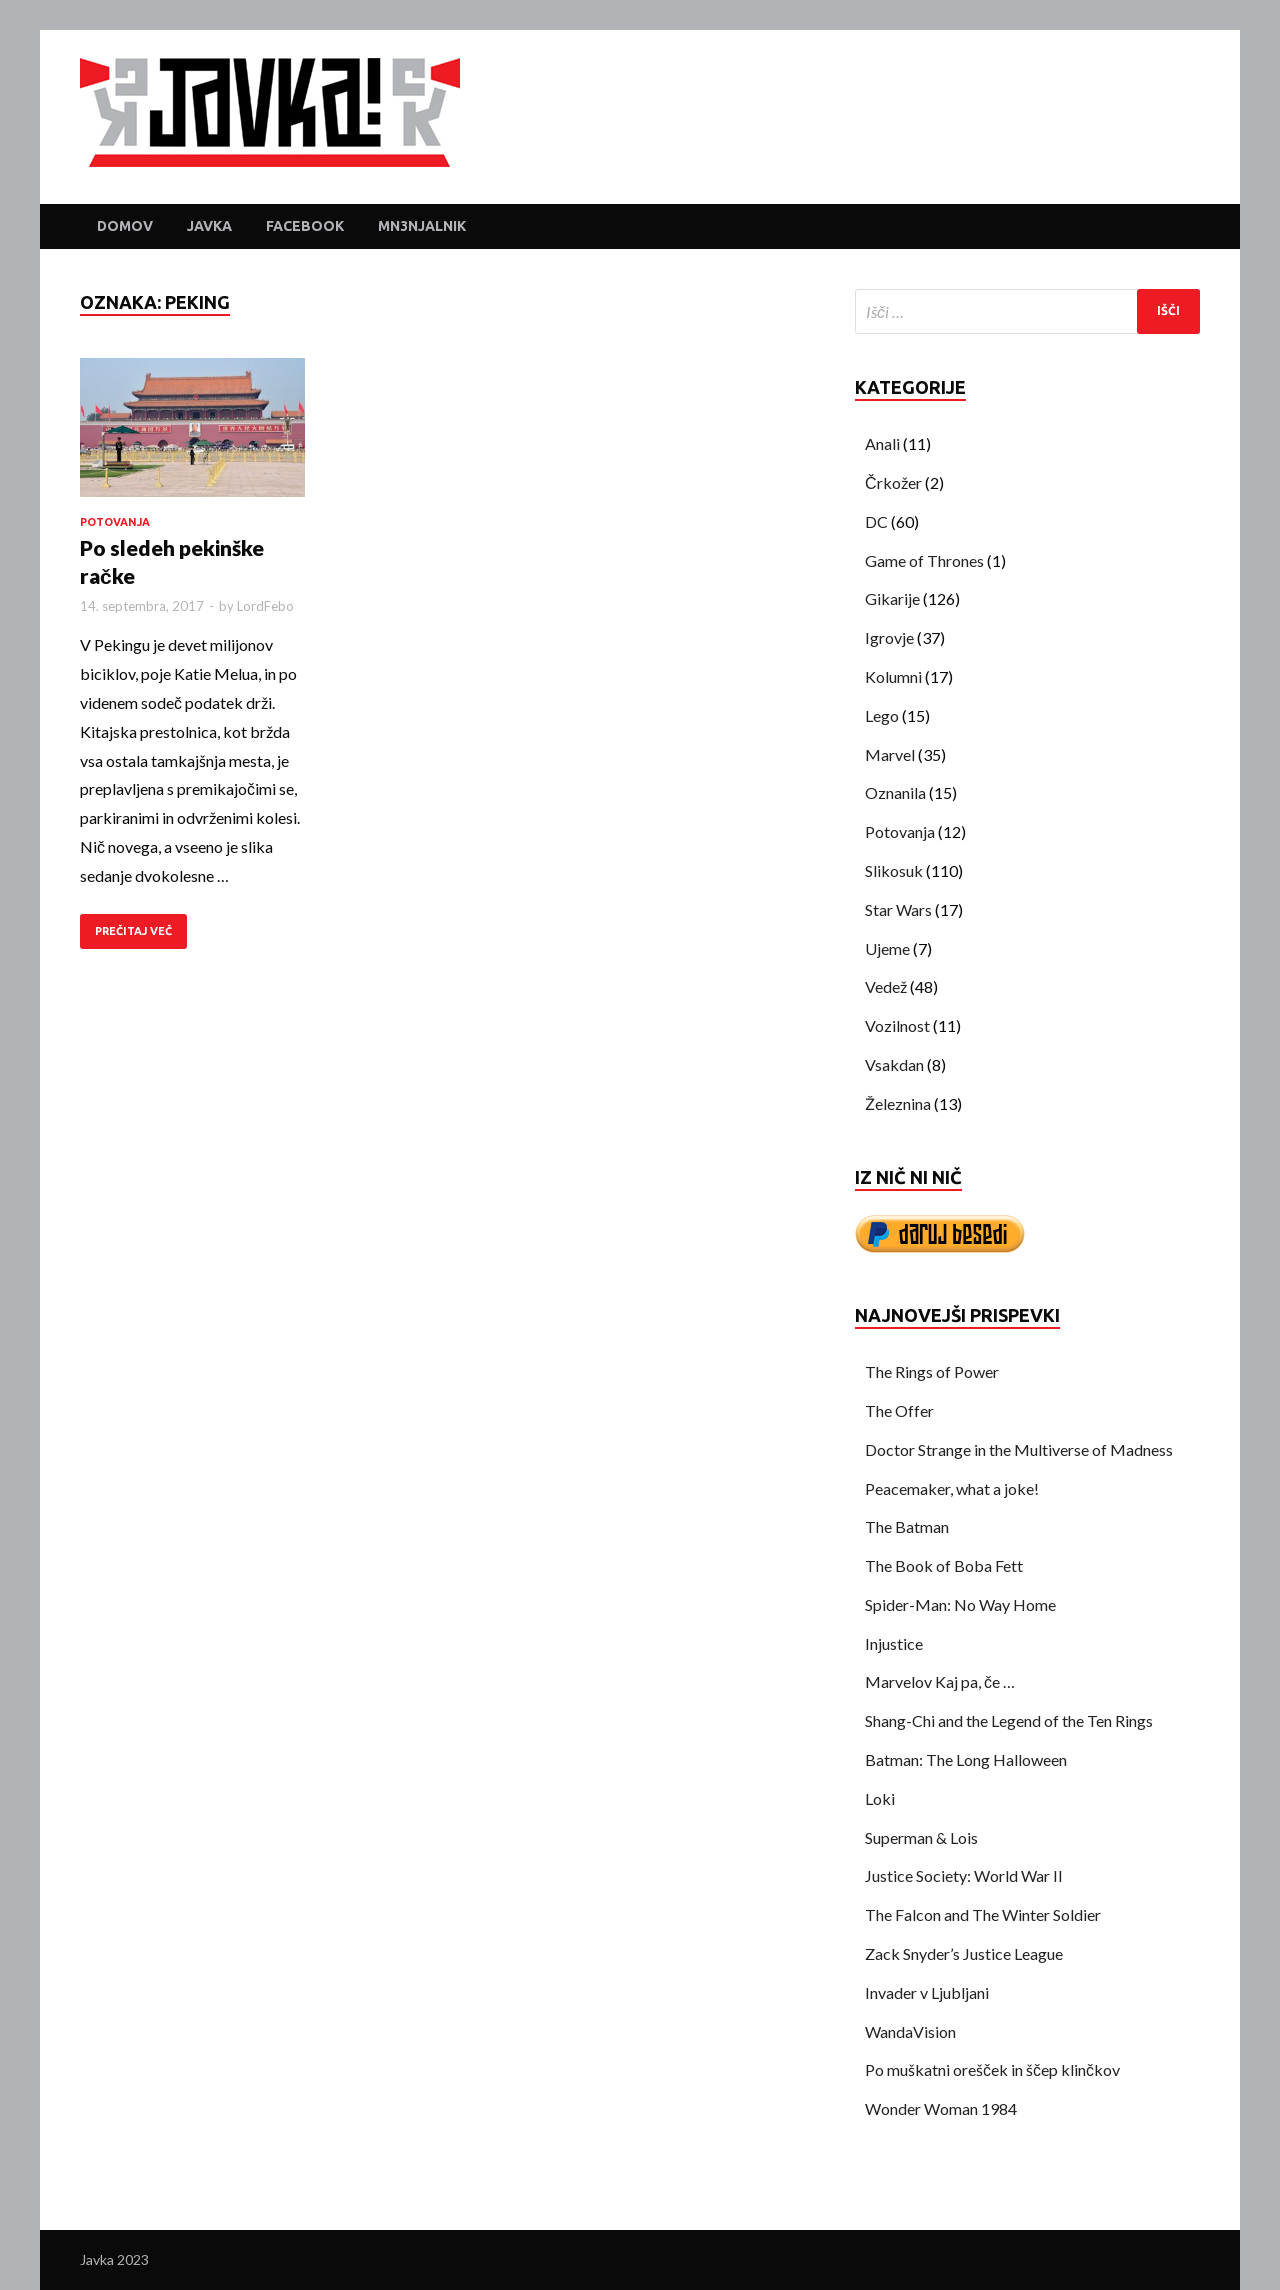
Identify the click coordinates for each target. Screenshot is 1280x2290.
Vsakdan (894, 1064)
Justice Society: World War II (964, 1875)
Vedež (886, 986)
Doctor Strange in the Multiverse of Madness (1019, 1449)
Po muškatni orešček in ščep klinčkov (992, 2069)
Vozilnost (897, 1025)
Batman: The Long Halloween (966, 1759)
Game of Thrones (924, 560)
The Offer (899, 1410)
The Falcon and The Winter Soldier (983, 1914)
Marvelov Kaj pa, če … (940, 1681)
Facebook (305, 226)
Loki (880, 1798)
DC (876, 521)
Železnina (898, 1103)
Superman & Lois (921, 1837)
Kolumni (893, 676)
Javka (209, 226)
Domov (125, 226)
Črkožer (893, 482)
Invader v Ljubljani (927, 1992)
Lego (882, 715)
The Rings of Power (932, 1371)
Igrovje (889, 637)
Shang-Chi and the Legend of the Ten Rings (1009, 1720)
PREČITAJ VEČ (133, 931)
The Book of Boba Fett (944, 1565)
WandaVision (910, 2031)
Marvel (890, 754)
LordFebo (265, 606)
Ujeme (887, 948)
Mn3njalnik (422, 226)
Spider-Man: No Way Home (960, 1604)
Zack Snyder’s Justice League (964, 1953)
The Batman (907, 1526)
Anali (882, 443)
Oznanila (895, 792)
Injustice (894, 1643)
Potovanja (115, 522)
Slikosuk (894, 870)
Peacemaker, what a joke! (952, 1488)
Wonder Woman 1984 (941, 2108)
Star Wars (898, 909)
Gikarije (892, 598)
